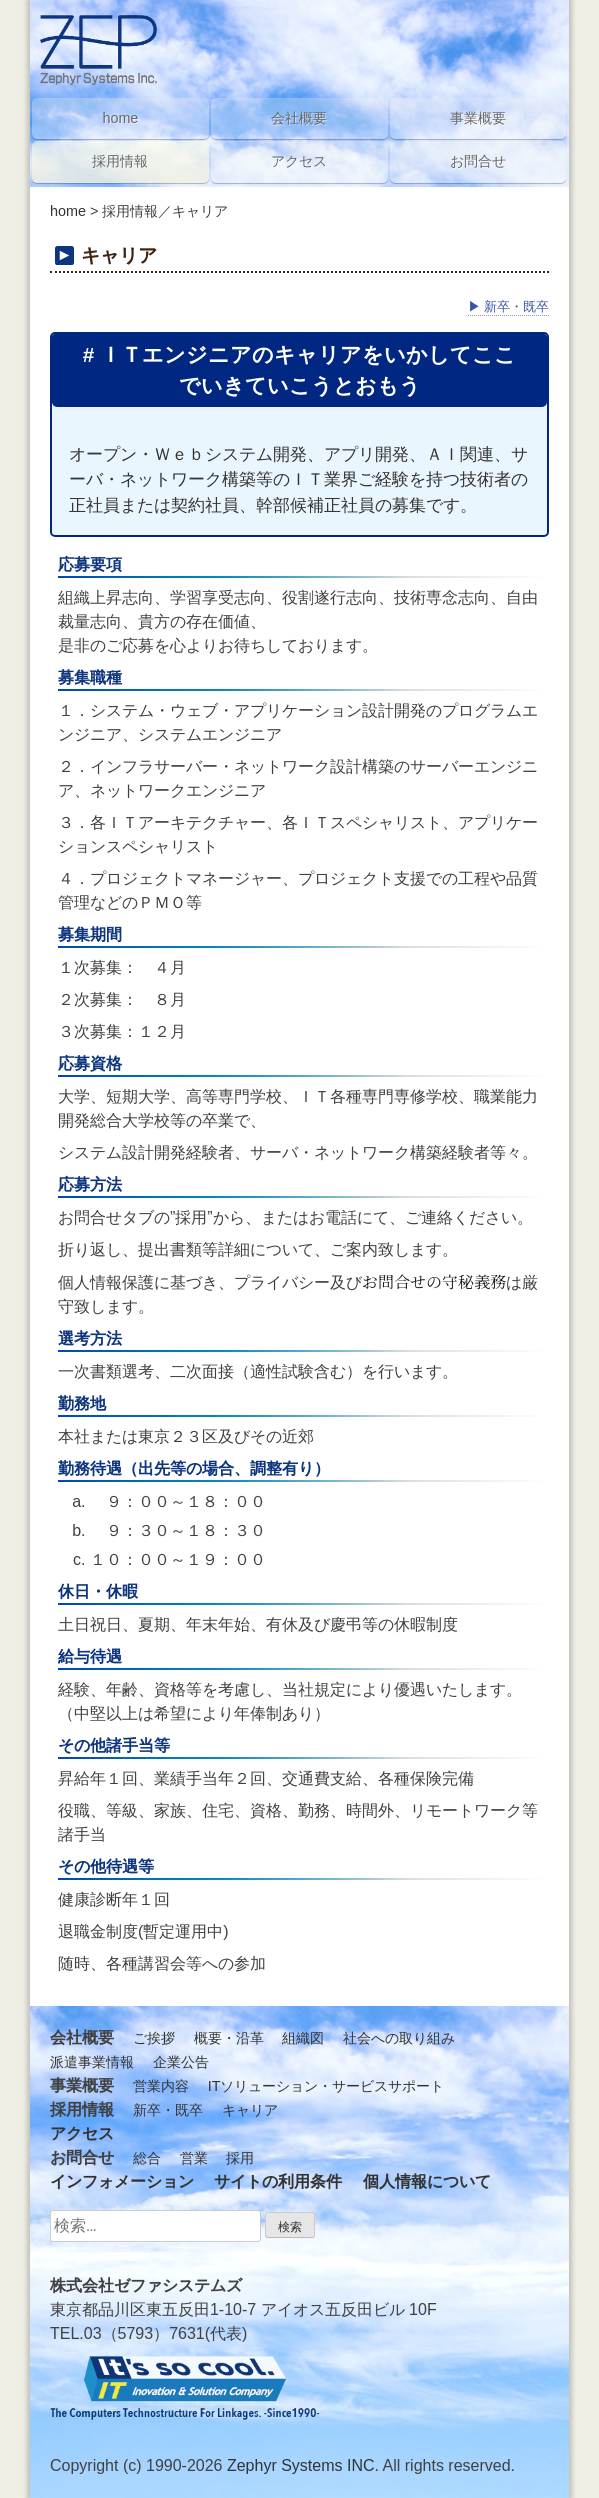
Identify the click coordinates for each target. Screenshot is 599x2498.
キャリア (250, 2110)
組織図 (303, 2038)
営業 (194, 2158)
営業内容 (161, 2086)
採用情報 (120, 161)
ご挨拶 (154, 2038)
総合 (147, 2158)
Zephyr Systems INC (301, 2465)
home (68, 211)
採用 (240, 2158)
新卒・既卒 (508, 306)
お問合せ (478, 161)
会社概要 (299, 118)
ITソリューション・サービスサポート (326, 2086)
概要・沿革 (229, 2038)
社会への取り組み (399, 2038)
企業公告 (181, 2062)
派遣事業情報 (92, 2062)
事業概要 (478, 118)
